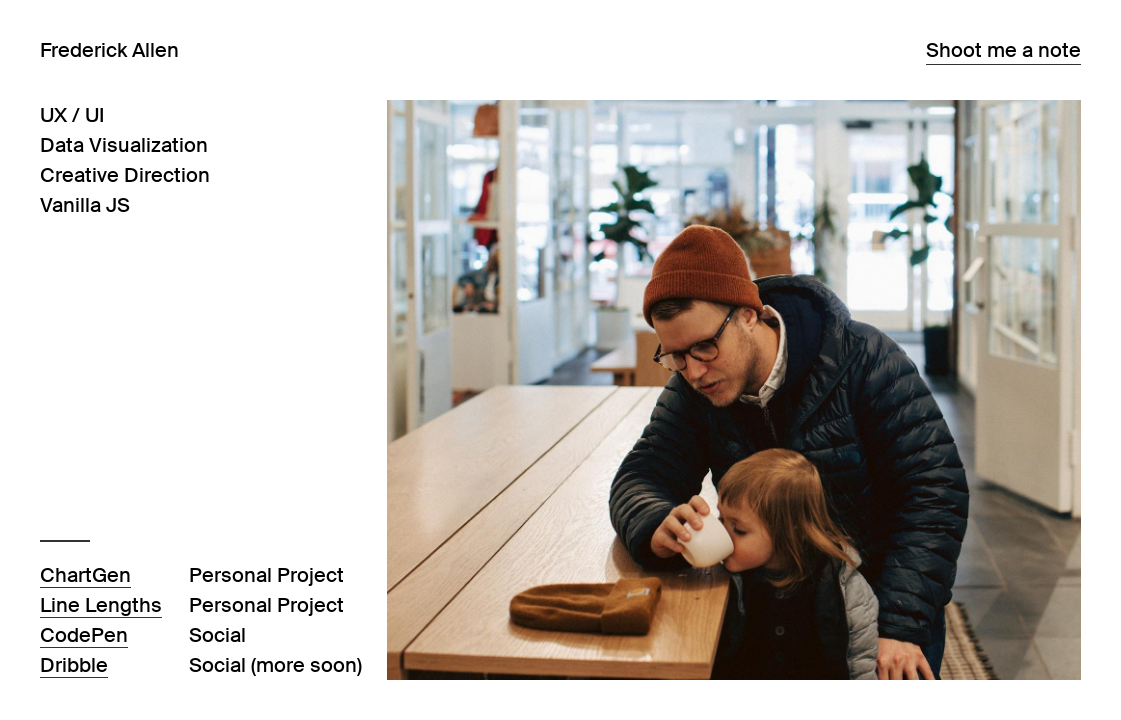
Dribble (74, 665)
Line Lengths (101, 605)
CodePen (84, 635)
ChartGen (85, 575)
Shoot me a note (1003, 50)
